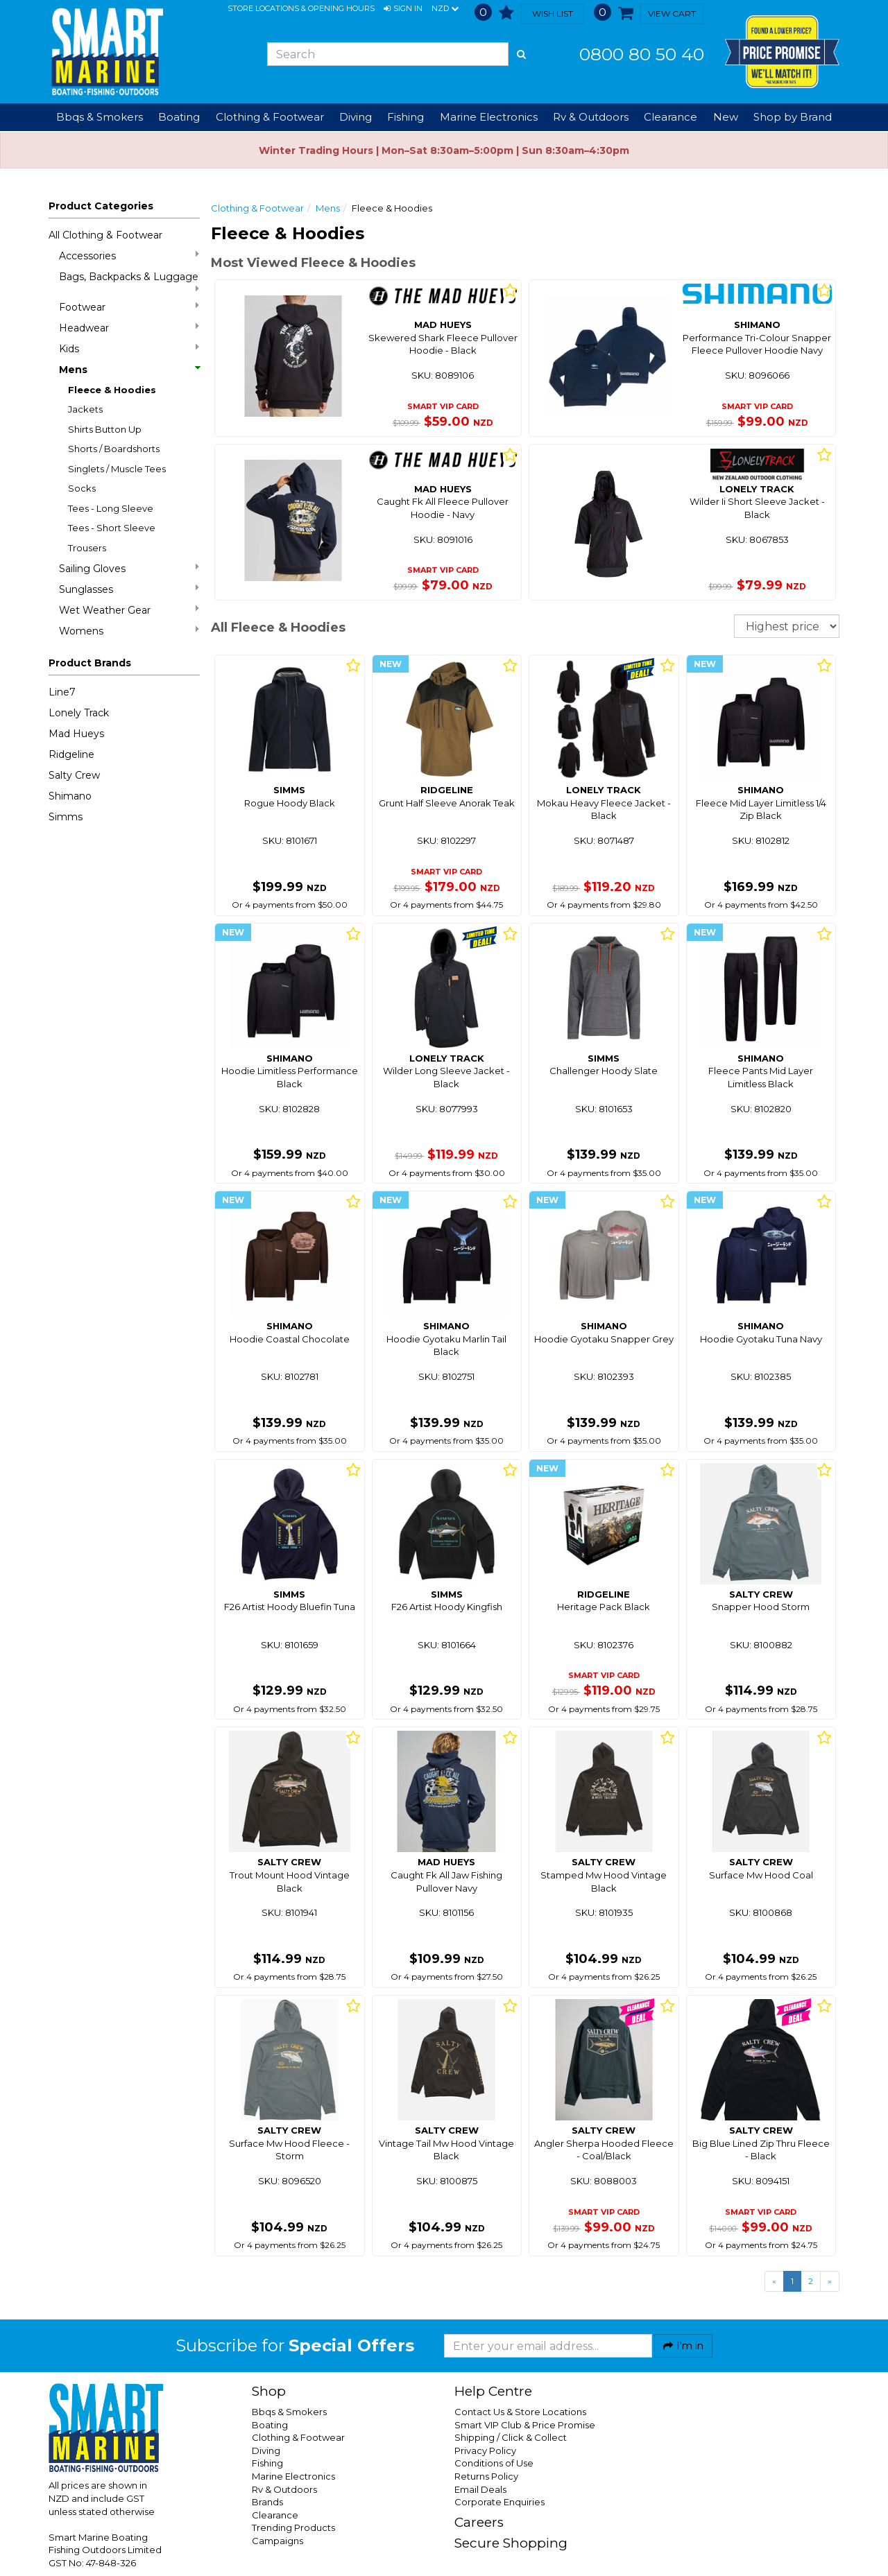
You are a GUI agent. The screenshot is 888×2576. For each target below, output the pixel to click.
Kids (129, 348)
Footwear (129, 306)
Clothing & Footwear (257, 208)
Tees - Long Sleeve (110, 508)
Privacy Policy (485, 2450)
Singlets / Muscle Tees (117, 468)
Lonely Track (79, 713)
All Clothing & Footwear (105, 235)
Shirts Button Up (105, 429)
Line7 (62, 692)
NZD (445, 9)
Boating (270, 2424)
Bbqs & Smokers (99, 116)
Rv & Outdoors (284, 2489)
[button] (403, 9)
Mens (129, 369)
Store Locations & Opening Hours (301, 8)
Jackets (85, 409)
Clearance (670, 116)
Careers (479, 2522)
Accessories (129, 255)
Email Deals (480, 2489)
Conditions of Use (493, 2463)
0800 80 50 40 (641, 54)
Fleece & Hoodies (112, 389)
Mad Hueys (76, 733)
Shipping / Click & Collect (510, 2437)
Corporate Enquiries (499, 2501)
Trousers (87, 547)
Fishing (267, 2463)
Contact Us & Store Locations (520, 2411)
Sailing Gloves (129, 568)
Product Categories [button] (101, 206)
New (725, 116)
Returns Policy (486, 2476)
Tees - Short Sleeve (111, 527)
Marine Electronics (293, 2476)
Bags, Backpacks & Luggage (129, 281)
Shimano (70, 796)
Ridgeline (71, 754)
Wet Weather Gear (129, 609)
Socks (82, 488)
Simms (66, 817)
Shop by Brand (792, 116)
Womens (129, 630)
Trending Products (293, 2527)
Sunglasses (129, 589)
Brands (267, 2501)
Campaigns (277, 2540)
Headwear (129, 327)
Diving (266, 2450)
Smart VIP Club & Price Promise (524, 2424)
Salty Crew (74, 775)
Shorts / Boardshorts (114, 448)
